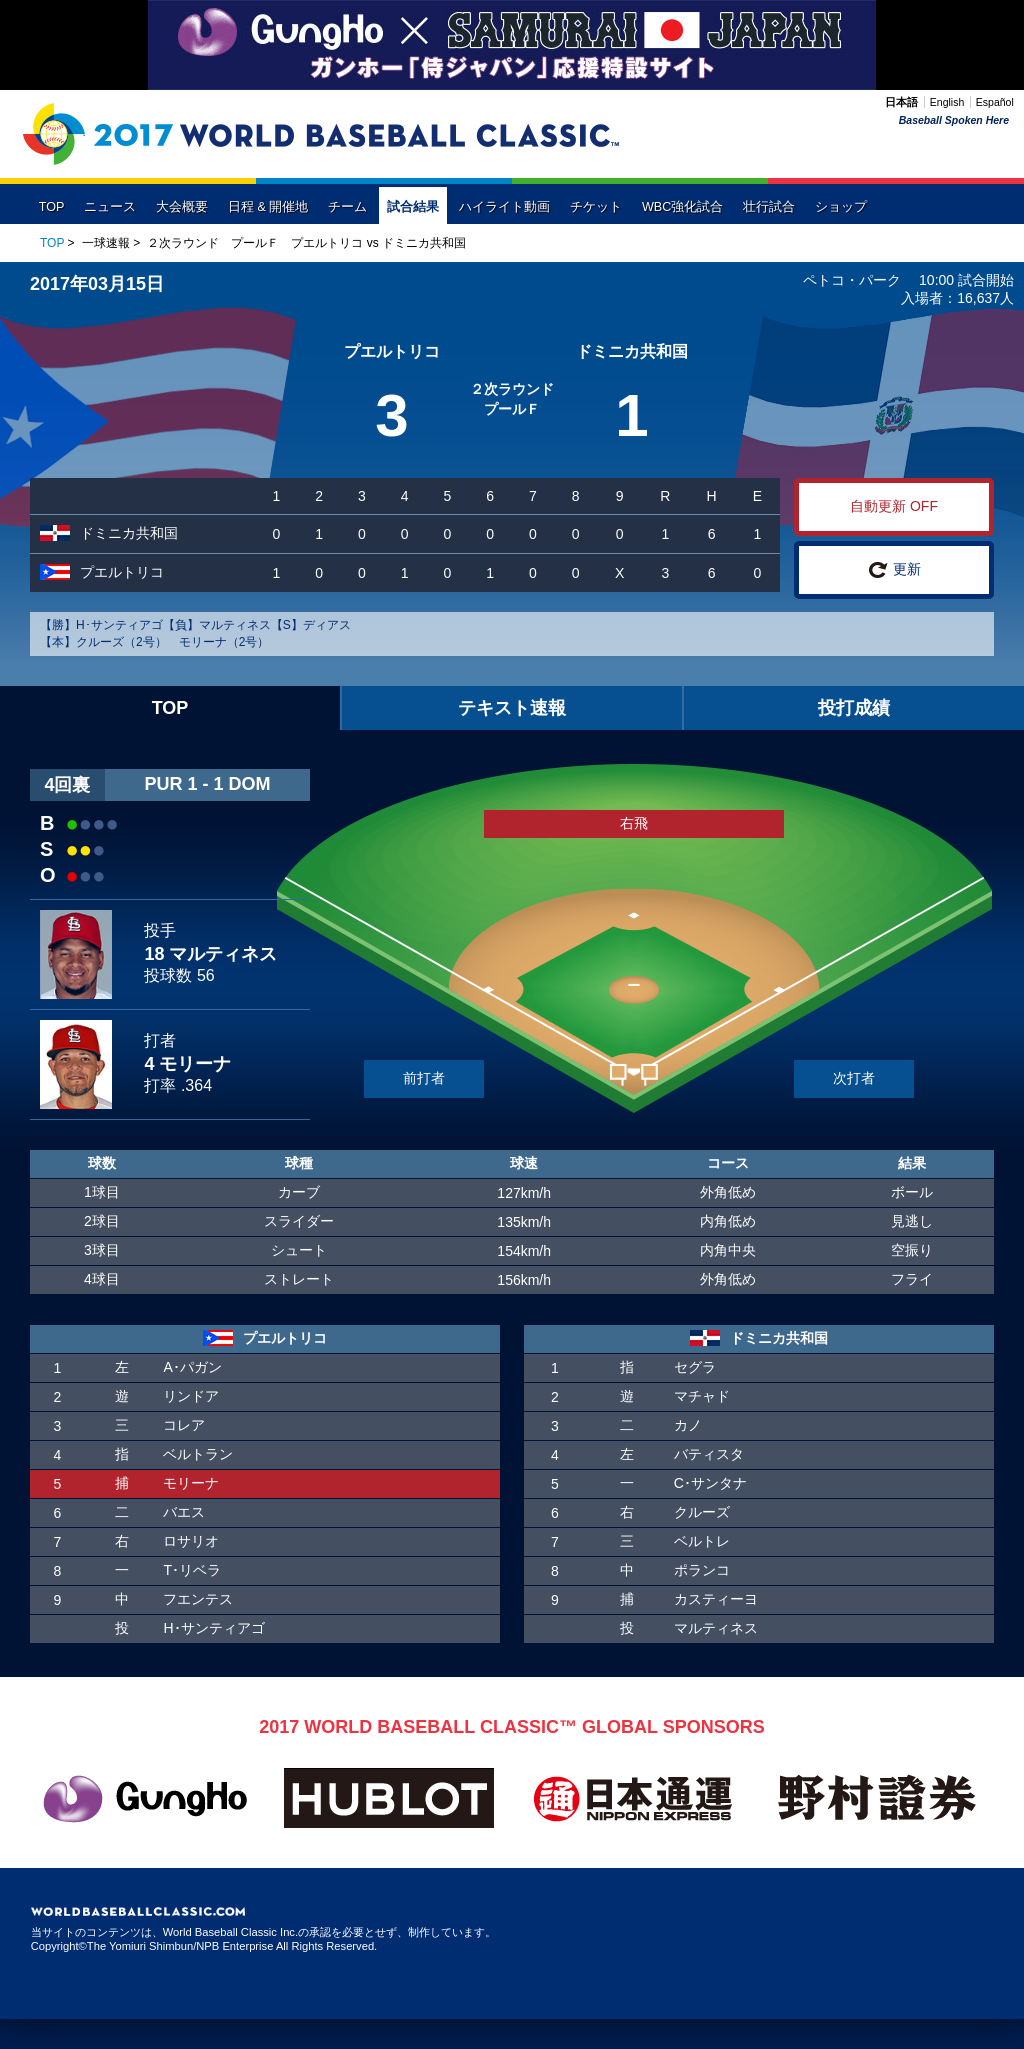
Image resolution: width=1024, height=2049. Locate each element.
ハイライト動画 (504, 207)
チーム (347, 207)
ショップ (841, 207)
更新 (894, 570)
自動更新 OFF (894, 506)
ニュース (110, 207)
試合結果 (413, 207)
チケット (596, 207)
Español (995, 102)
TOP (52, 207)
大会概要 (182, 207)
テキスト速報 (512, 708)
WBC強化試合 (682, 207)
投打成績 (854, 708)
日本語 (901, 102)
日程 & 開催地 (268, 207)
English (947, 102)
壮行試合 (769, 207)
